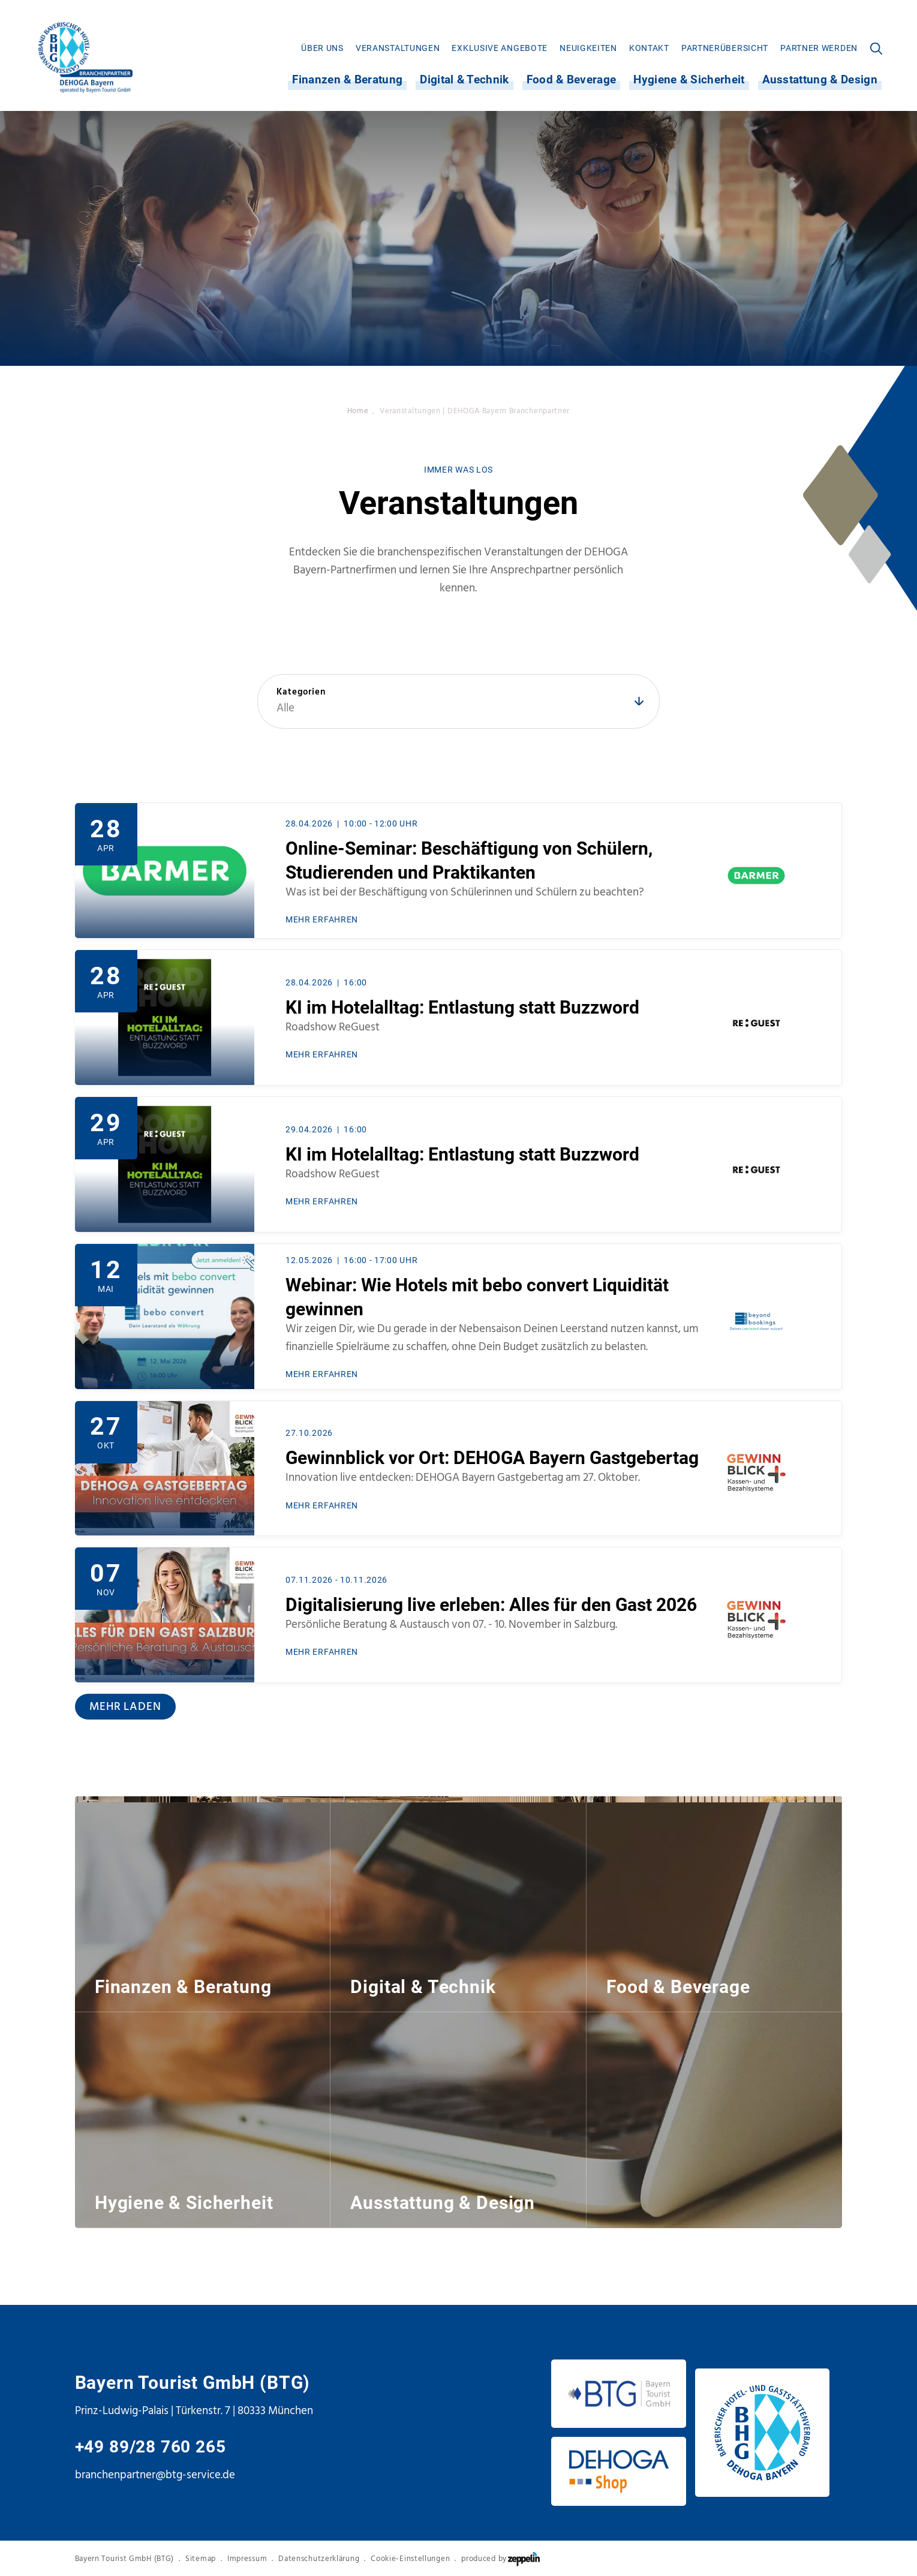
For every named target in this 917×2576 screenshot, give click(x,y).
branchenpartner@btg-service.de (155, 2475)
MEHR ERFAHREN (321, 920)
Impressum (247, 2558)
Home (358, 410)
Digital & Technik (464, 79)
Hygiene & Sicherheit (689, 79)
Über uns (322, 48)
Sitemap (200, 2558)
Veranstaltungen (398, 48)
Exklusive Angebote (500, 48)
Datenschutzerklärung (318, 2558)
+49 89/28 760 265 (150, 2447)
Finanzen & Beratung (347, 79)
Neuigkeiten (588, 48)
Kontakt (649, 48)
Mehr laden (125, 1706)
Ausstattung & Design (820, 79)
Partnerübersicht (724, 48)
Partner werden (819, 48)
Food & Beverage (572, 79)
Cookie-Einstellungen (410, 2558)
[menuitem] (322, 48)
